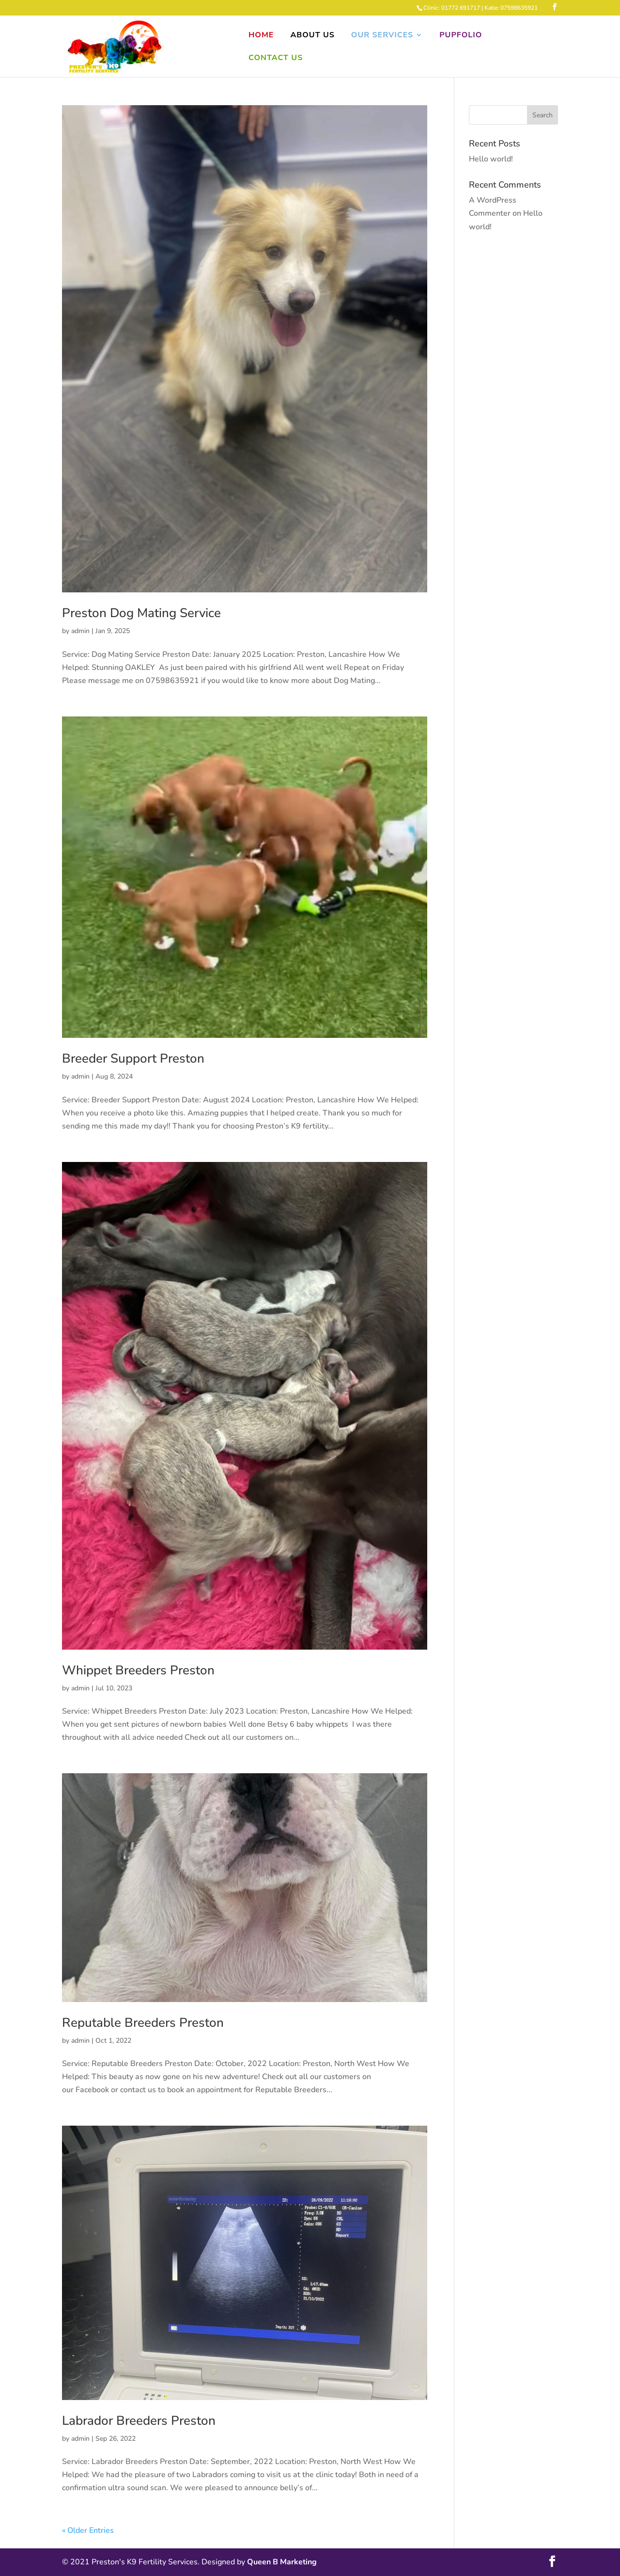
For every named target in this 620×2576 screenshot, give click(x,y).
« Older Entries (88, 2530)
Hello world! (491, 159)
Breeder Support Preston (133, 1058)
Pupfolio (460, 36)
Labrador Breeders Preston (139, 2420)
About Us (312, 36)
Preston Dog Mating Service (141, 612)
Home (261, 36)
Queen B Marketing (282, 2562)
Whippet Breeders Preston (138, 1670)
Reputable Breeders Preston (143, 2022)
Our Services (382, 36)
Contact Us (275, 58)
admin (80, 631)
